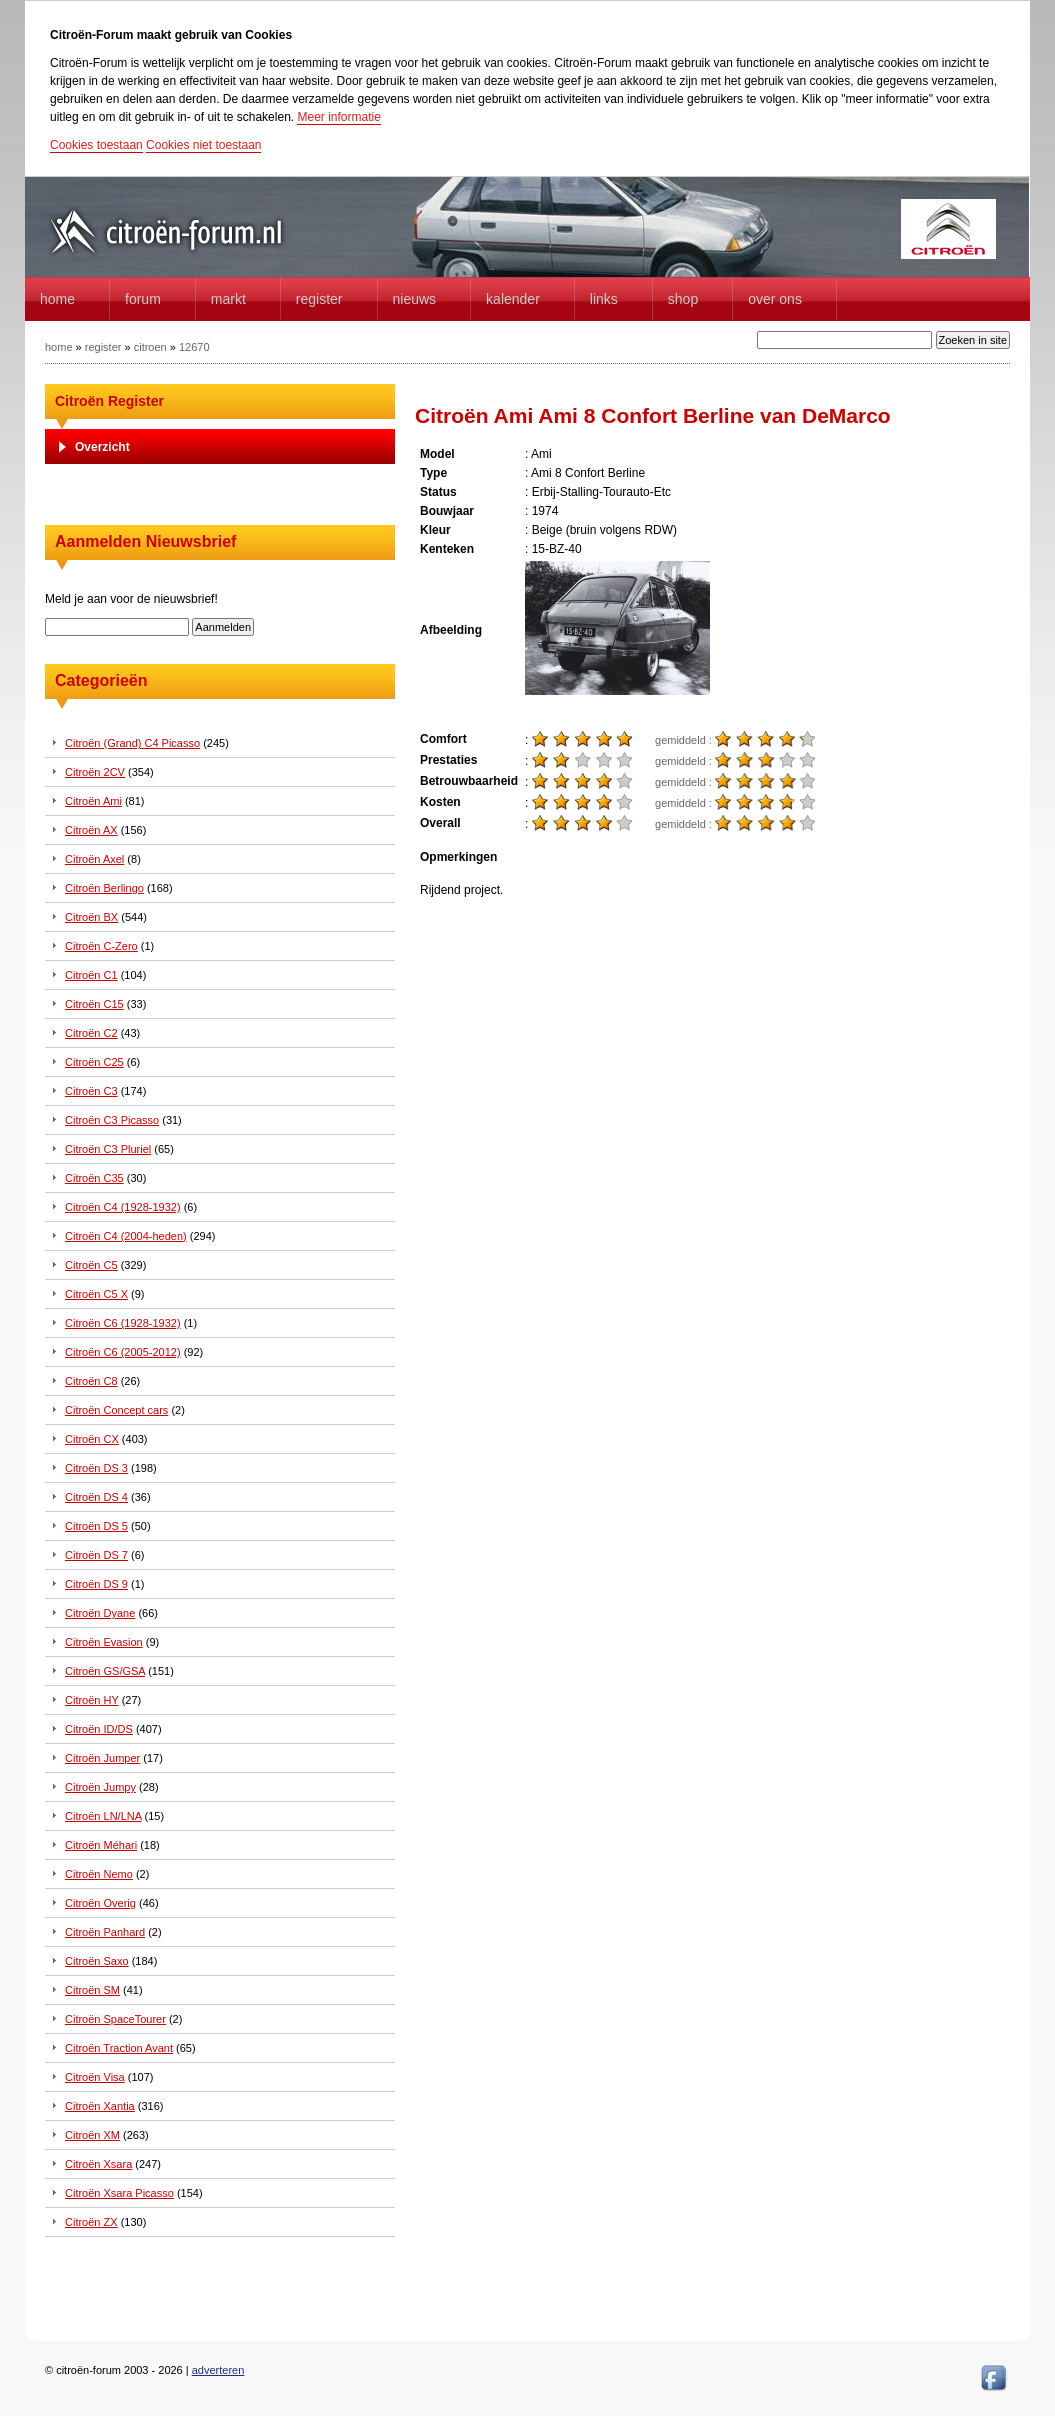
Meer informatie (338, 117)
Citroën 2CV (95, 772)
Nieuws (415, 299)
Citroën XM (92, 2135)
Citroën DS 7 (96, 1555)
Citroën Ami (93, 801)
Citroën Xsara (98, 2164)
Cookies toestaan (96, 145)
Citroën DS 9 (96, 1584)
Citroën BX (91, 917)
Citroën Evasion (104, 1642)
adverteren (218, 2370)
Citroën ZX (91, 2222)
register (103, 347)
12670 (194, 347)
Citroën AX (91, 830)
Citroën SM (92, 1990)
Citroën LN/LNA (103, 1816)
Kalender (513, 299)
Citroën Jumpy (100, 1787)
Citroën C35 (94, 1178)
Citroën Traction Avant (119, 2048)
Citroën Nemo (99, 1874)
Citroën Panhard (105, 1932)
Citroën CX (92, 1439)
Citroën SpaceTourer (115, 2019)
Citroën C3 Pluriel (108, 1149)
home (57, 299)
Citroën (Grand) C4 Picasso (132, 743)
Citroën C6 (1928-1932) (123, 1323)
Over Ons (775, 299)
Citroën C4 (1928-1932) (123, 1207)
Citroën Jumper (102, 1758)
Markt (228, 299)
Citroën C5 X (96, 1294)
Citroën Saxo (97, 1961)
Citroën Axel (94, 859)
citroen (150, 347)
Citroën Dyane (100, 1613)
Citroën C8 (91, 1381)
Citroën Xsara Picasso (119, 2193)
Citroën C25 (94, 1062)
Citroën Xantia (100, 2106)
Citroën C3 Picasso (112, 1120)
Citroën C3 (91, 1091)
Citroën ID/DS (99, 1729)
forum (143, 299)
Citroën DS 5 (96, 1526)
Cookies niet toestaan (203, 145)
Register (319, 299)
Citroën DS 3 (96, 1468)
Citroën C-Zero (101, 946)
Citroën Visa (95, 2077)
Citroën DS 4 (96, 1497)
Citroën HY (92, 1700)
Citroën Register (109, 401)
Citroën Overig (100, 1903)
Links (604, 299)
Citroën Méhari (101, 1845)
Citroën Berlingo (104, 888)
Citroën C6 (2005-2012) (123, 1352)
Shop (683, 299)
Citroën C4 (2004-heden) (126, 1236)
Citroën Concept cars (116, 1410)
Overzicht (102, 447)
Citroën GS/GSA (105, 1671)
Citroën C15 (94, 1004)
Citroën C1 (91, 975)
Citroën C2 (91, 1033)
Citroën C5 (91, 1265)
